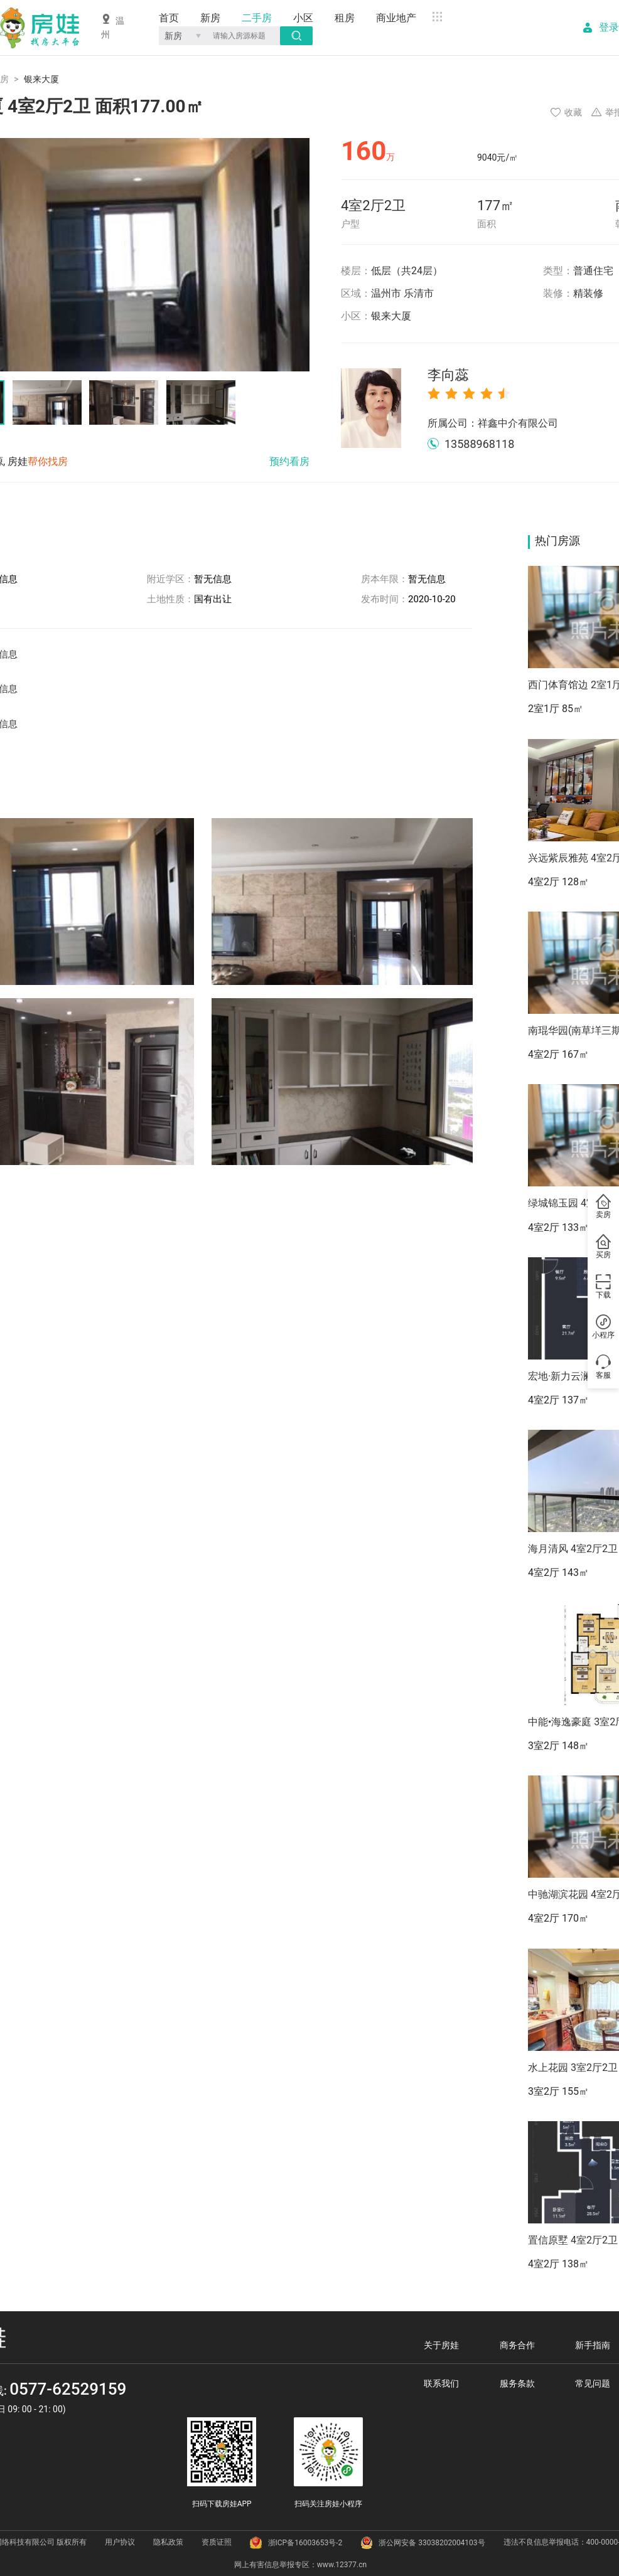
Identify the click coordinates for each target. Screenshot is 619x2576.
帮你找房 (48, 461)
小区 (303, 18)
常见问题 (592, 2383)
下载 (603, 1287)
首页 (169, 18)
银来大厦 (391, 316)
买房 (603, 1247)
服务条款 (517, 2383)
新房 (210, 18)
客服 (603, 1367)
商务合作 (517, 2345)
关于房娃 (441, 2345)
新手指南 (592, 2345)
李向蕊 (448, 375)
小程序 (603, 1327)
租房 (345, 18)
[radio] (434, 393)
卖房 (603, 1207)
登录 (609, 28)
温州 (112, 27)
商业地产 (396, 18)
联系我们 (441, 2383)
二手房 (257, 18)
